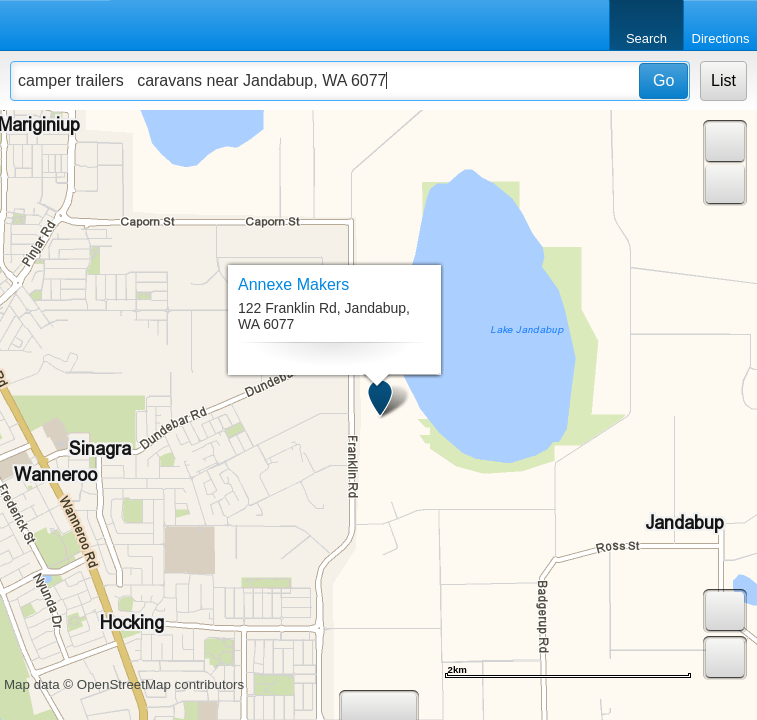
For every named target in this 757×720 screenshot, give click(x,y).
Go (663, 80)
